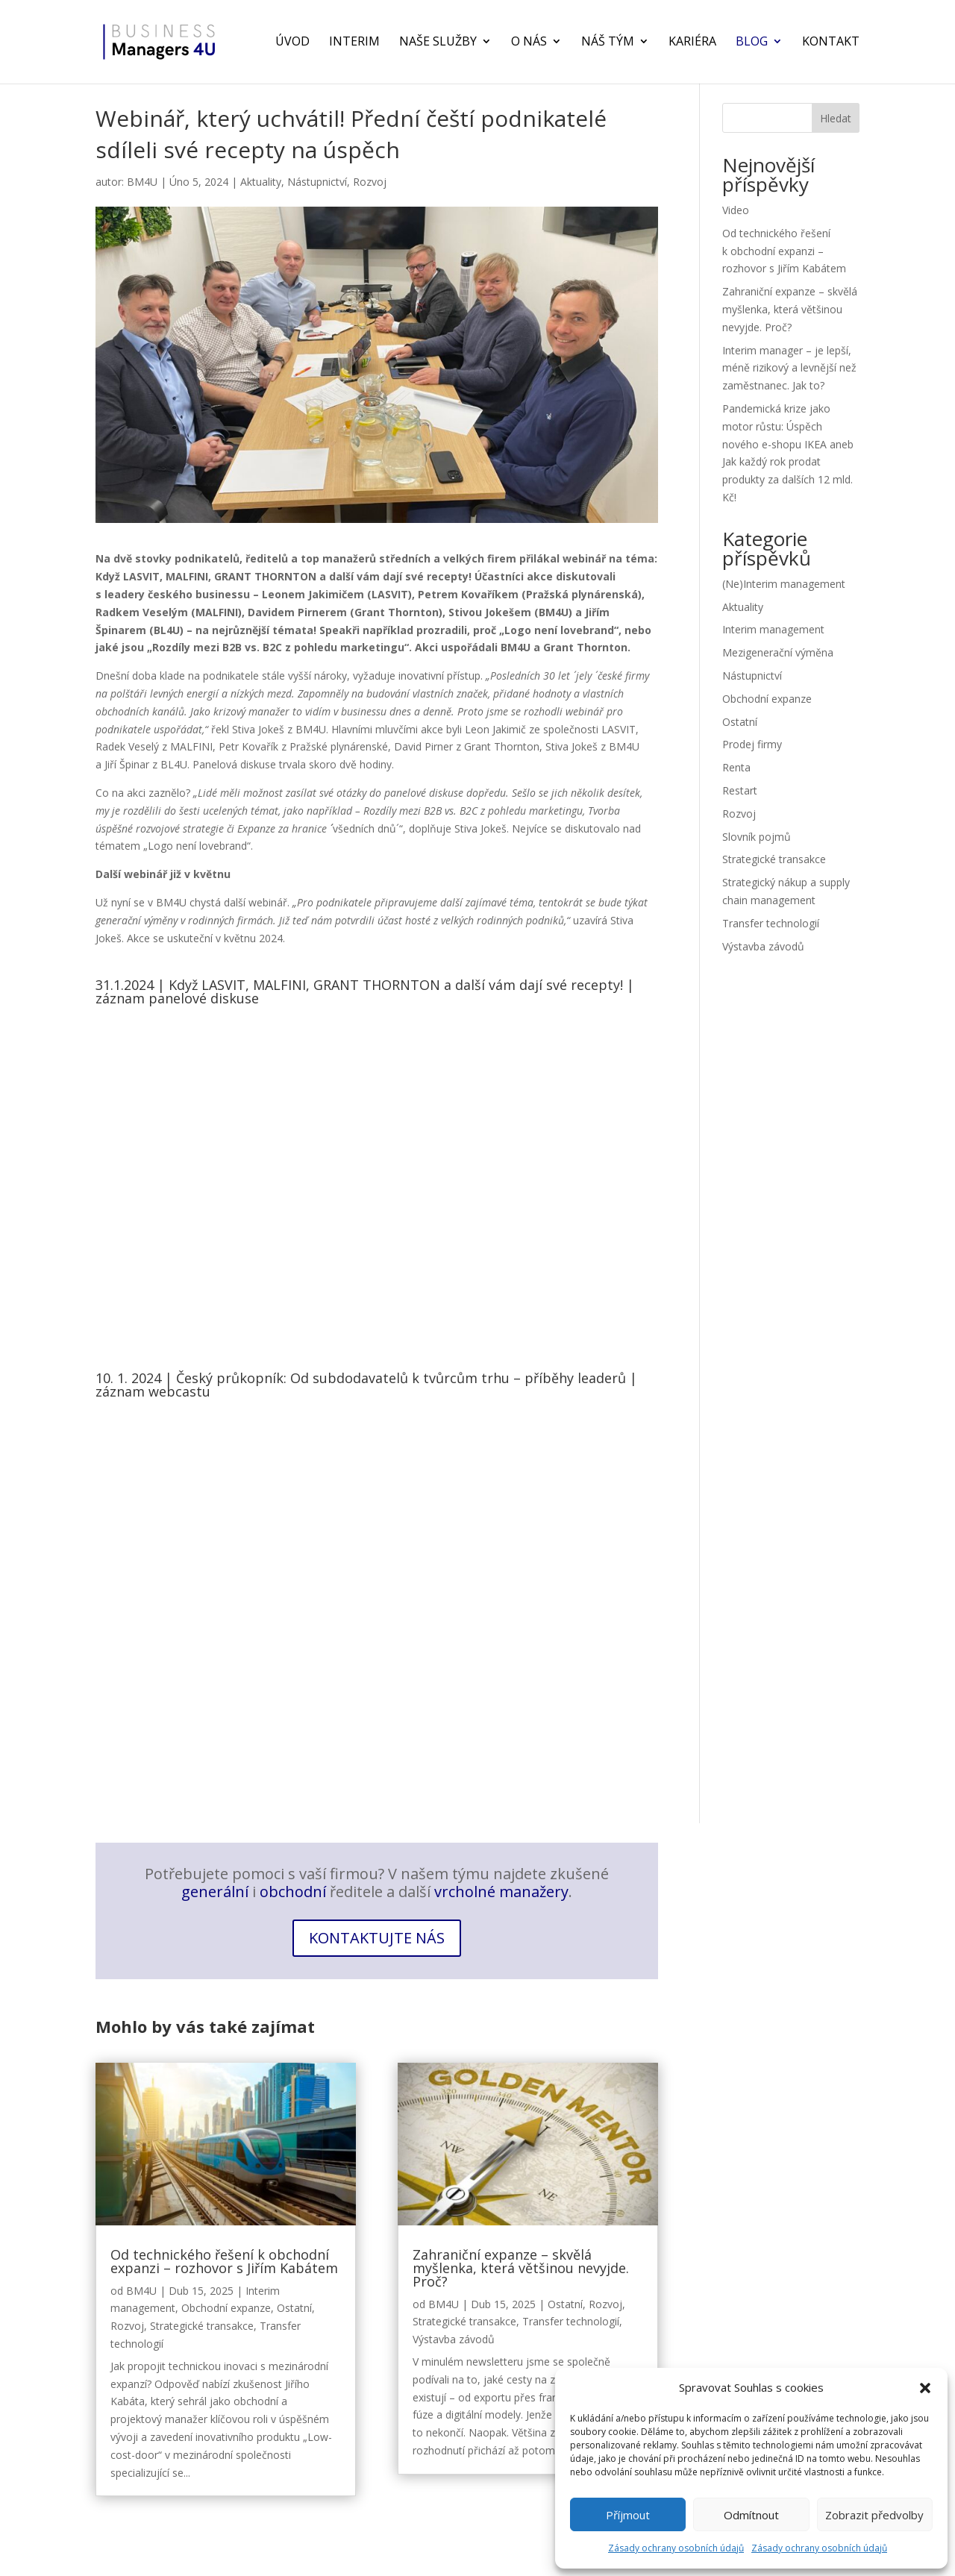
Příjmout (628, 2514)
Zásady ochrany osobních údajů (676, 2548)
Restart (739, 790)
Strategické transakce (774, 859)
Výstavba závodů (763, 946)
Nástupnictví (317, 182)
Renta (736, 767)
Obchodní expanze (767, 699)
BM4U (142, 182)
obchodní (293, 1891)
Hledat (835, 118)
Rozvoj (369, 182)
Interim (354, 44)
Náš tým (607, 44)
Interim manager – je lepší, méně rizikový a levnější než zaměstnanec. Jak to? (789, 368)
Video (735, 210)
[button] (925, 2388)
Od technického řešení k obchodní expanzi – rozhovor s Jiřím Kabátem (784, 251)
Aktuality (260, 182)
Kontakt (831, 44)
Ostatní (739, 722)
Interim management (773, 629)
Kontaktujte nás (377, 1938)
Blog (752, 44)
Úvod (292, 44)
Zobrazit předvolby (874, 2514)
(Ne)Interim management (783, 584)
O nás (529, 44)
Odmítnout (751, 2514)
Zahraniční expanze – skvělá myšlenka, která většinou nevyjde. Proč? (789, 309)
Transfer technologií (770, 923)
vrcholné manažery (501, 1891)
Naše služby (438, 44)
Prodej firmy (752, 744)
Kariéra (692, 44)
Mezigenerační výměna (777, 652)
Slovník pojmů (756, 837)
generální (214, 1891)
